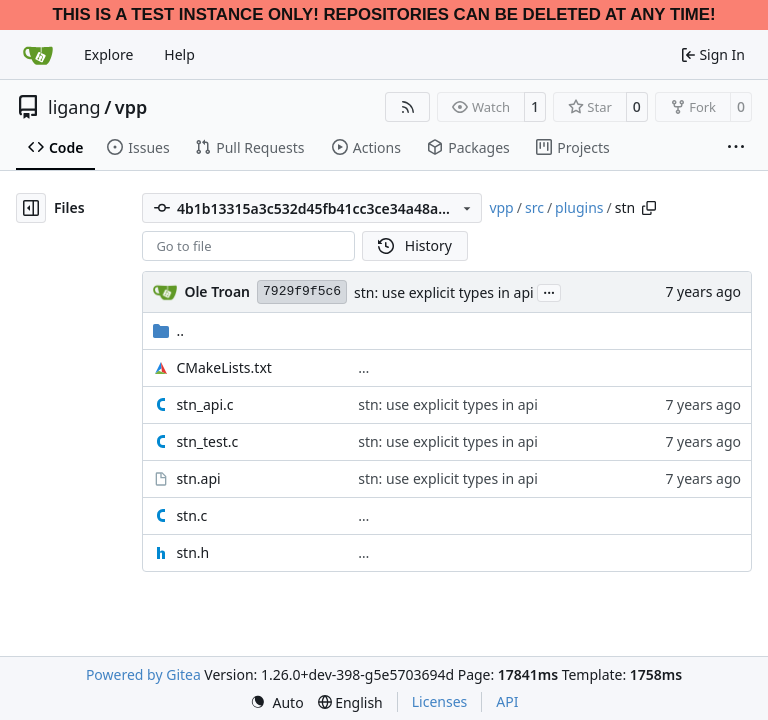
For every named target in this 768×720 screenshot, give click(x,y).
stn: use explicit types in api (444, 292)
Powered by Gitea (143, 674)
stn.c (191, 515)
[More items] (736, 148)
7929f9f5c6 (302, 291)
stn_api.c (204, 404)
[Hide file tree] (31, 208)
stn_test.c (207, 441)
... (549, 291)
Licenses (440, 701)
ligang (74, 107)
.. (168, 330)
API (507, 701)
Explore (108, 54)
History (415, 245)
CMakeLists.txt (223, 367)
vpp (131, 107)
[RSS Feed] (408, 107)
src (534, 207)
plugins (579, 207)
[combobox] (248, 246)
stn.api (198, 478)
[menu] (277, 702)
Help (179, 54)
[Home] (38, 55)
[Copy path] (649, 208)
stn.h (192, 552)
